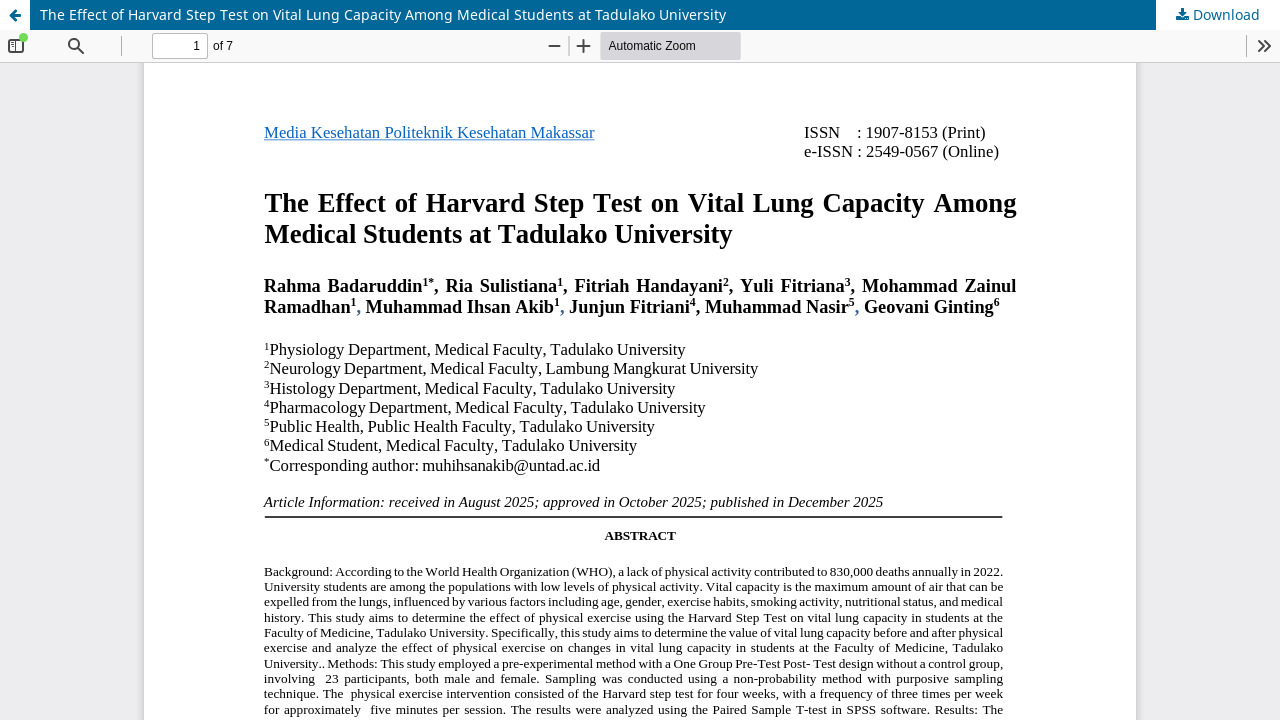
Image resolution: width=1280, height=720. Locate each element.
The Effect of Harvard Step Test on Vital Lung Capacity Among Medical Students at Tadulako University (383, 14)
